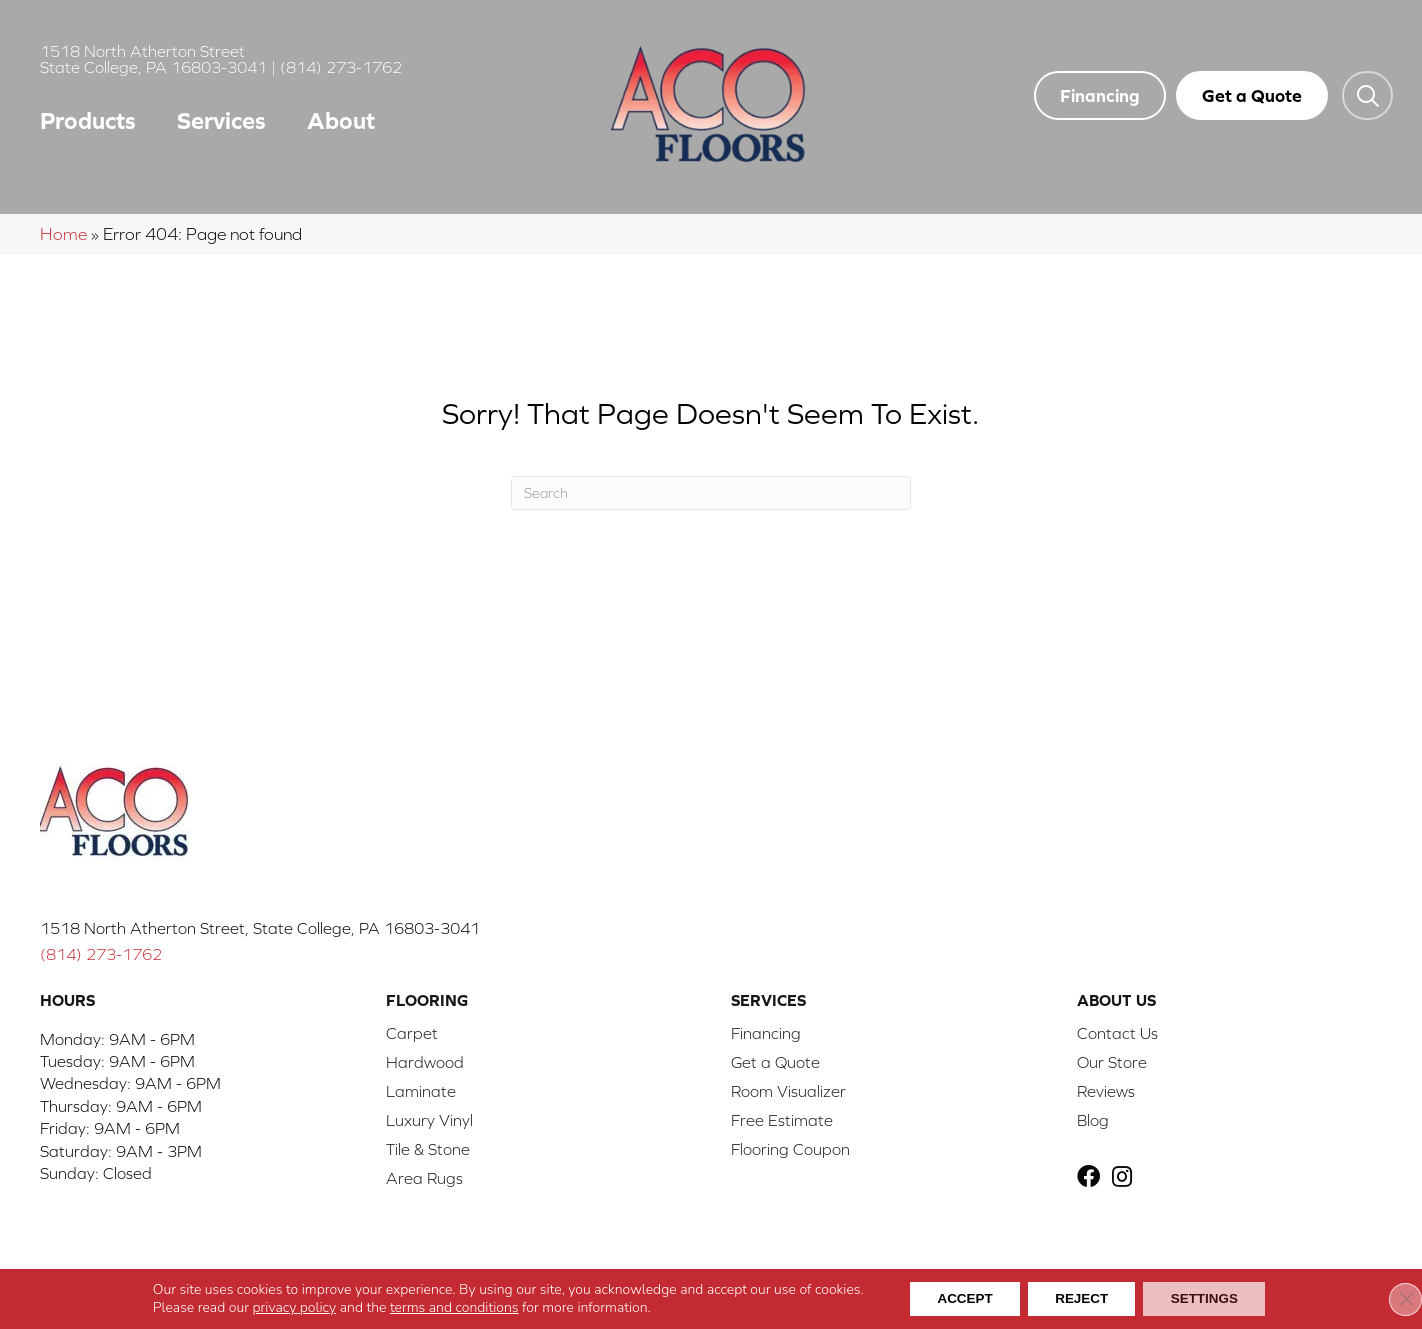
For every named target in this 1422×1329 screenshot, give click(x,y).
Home (63, 234)
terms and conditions (442, 1306)
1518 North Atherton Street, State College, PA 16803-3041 (260, 928)
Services (221, 120)
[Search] (711, 493)
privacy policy (283, 1306)
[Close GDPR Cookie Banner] (1390, 1298)
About (341, 120)
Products (88, 120)
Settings (1212, 1298)
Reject (1081, 1298)
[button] (1367, 95)
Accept (957, 1298)
